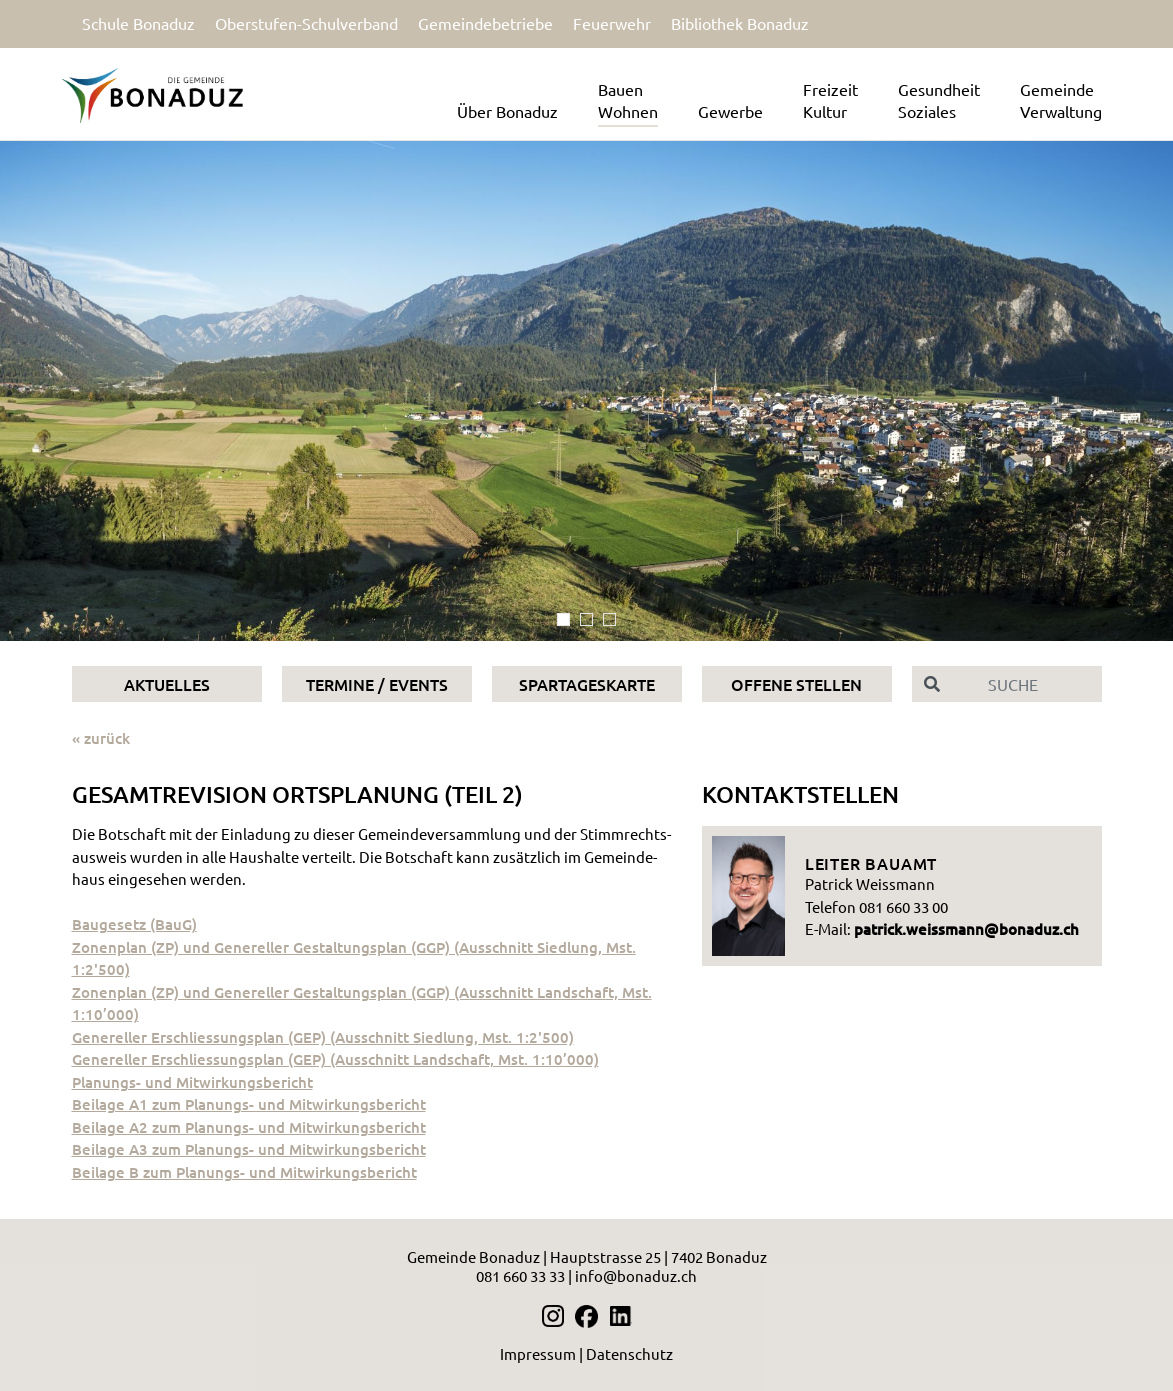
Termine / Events (377, 684)
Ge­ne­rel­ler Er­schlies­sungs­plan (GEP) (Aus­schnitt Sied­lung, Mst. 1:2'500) (323, 1037)
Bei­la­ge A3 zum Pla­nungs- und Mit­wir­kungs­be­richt (249, 1149)
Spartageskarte (587, 684)
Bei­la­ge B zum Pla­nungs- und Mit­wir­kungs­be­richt (244, 1172)
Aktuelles (167, 684)
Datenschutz (629, 1353)
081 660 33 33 (520, 1275)
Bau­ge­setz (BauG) (134, 924)
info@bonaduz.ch (636, 1275)
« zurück (101, 738)
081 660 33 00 (903, 906)
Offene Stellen (796, 684)
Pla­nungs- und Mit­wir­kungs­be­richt (192, 1082)
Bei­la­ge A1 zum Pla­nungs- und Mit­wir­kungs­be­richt (249, 1104)
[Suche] (1027, 684)
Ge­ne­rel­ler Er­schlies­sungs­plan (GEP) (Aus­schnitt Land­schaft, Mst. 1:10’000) (335, 1059)
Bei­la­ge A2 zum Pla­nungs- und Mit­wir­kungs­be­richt (249, 1127)
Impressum (538, 1353)
